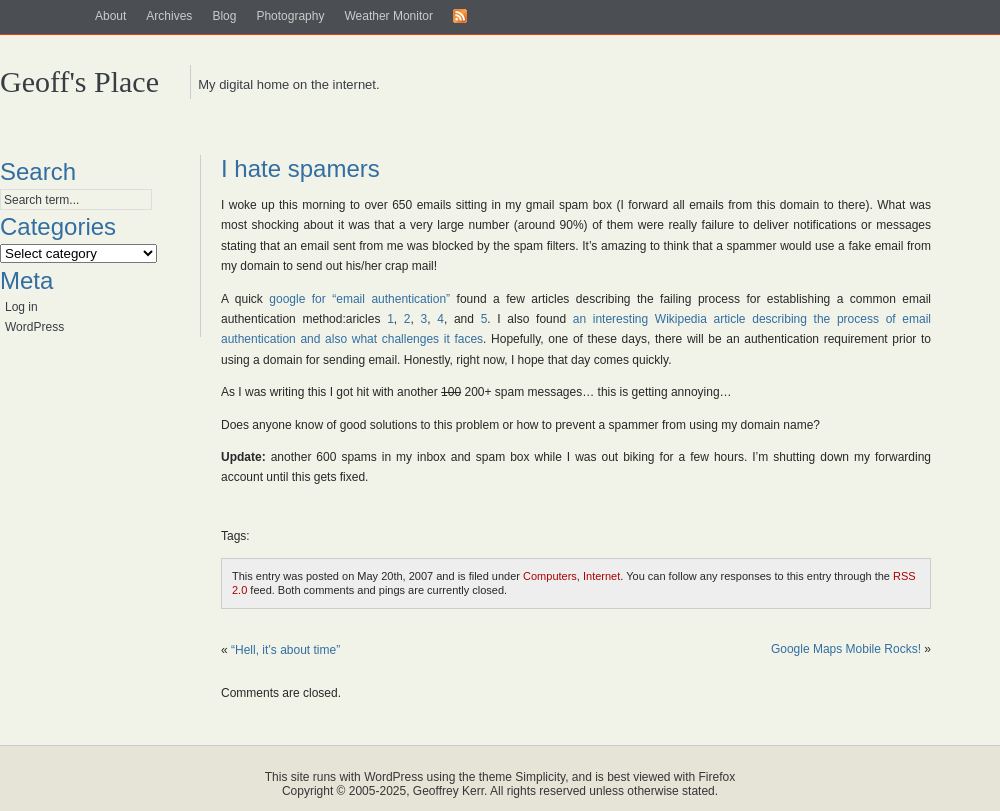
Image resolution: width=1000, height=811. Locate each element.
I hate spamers (300, 168)
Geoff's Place (79, 81)
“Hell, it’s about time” (285, 650)
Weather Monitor (388, 16)
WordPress (34, 327)
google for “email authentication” (359, 299)
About (110, 16)
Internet (601, 576)
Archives (169, 16)
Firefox (717, 777)
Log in (21, 307)
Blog (224, 16)
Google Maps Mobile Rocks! (846, 649)
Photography (290, 16)
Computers (550, 576)
